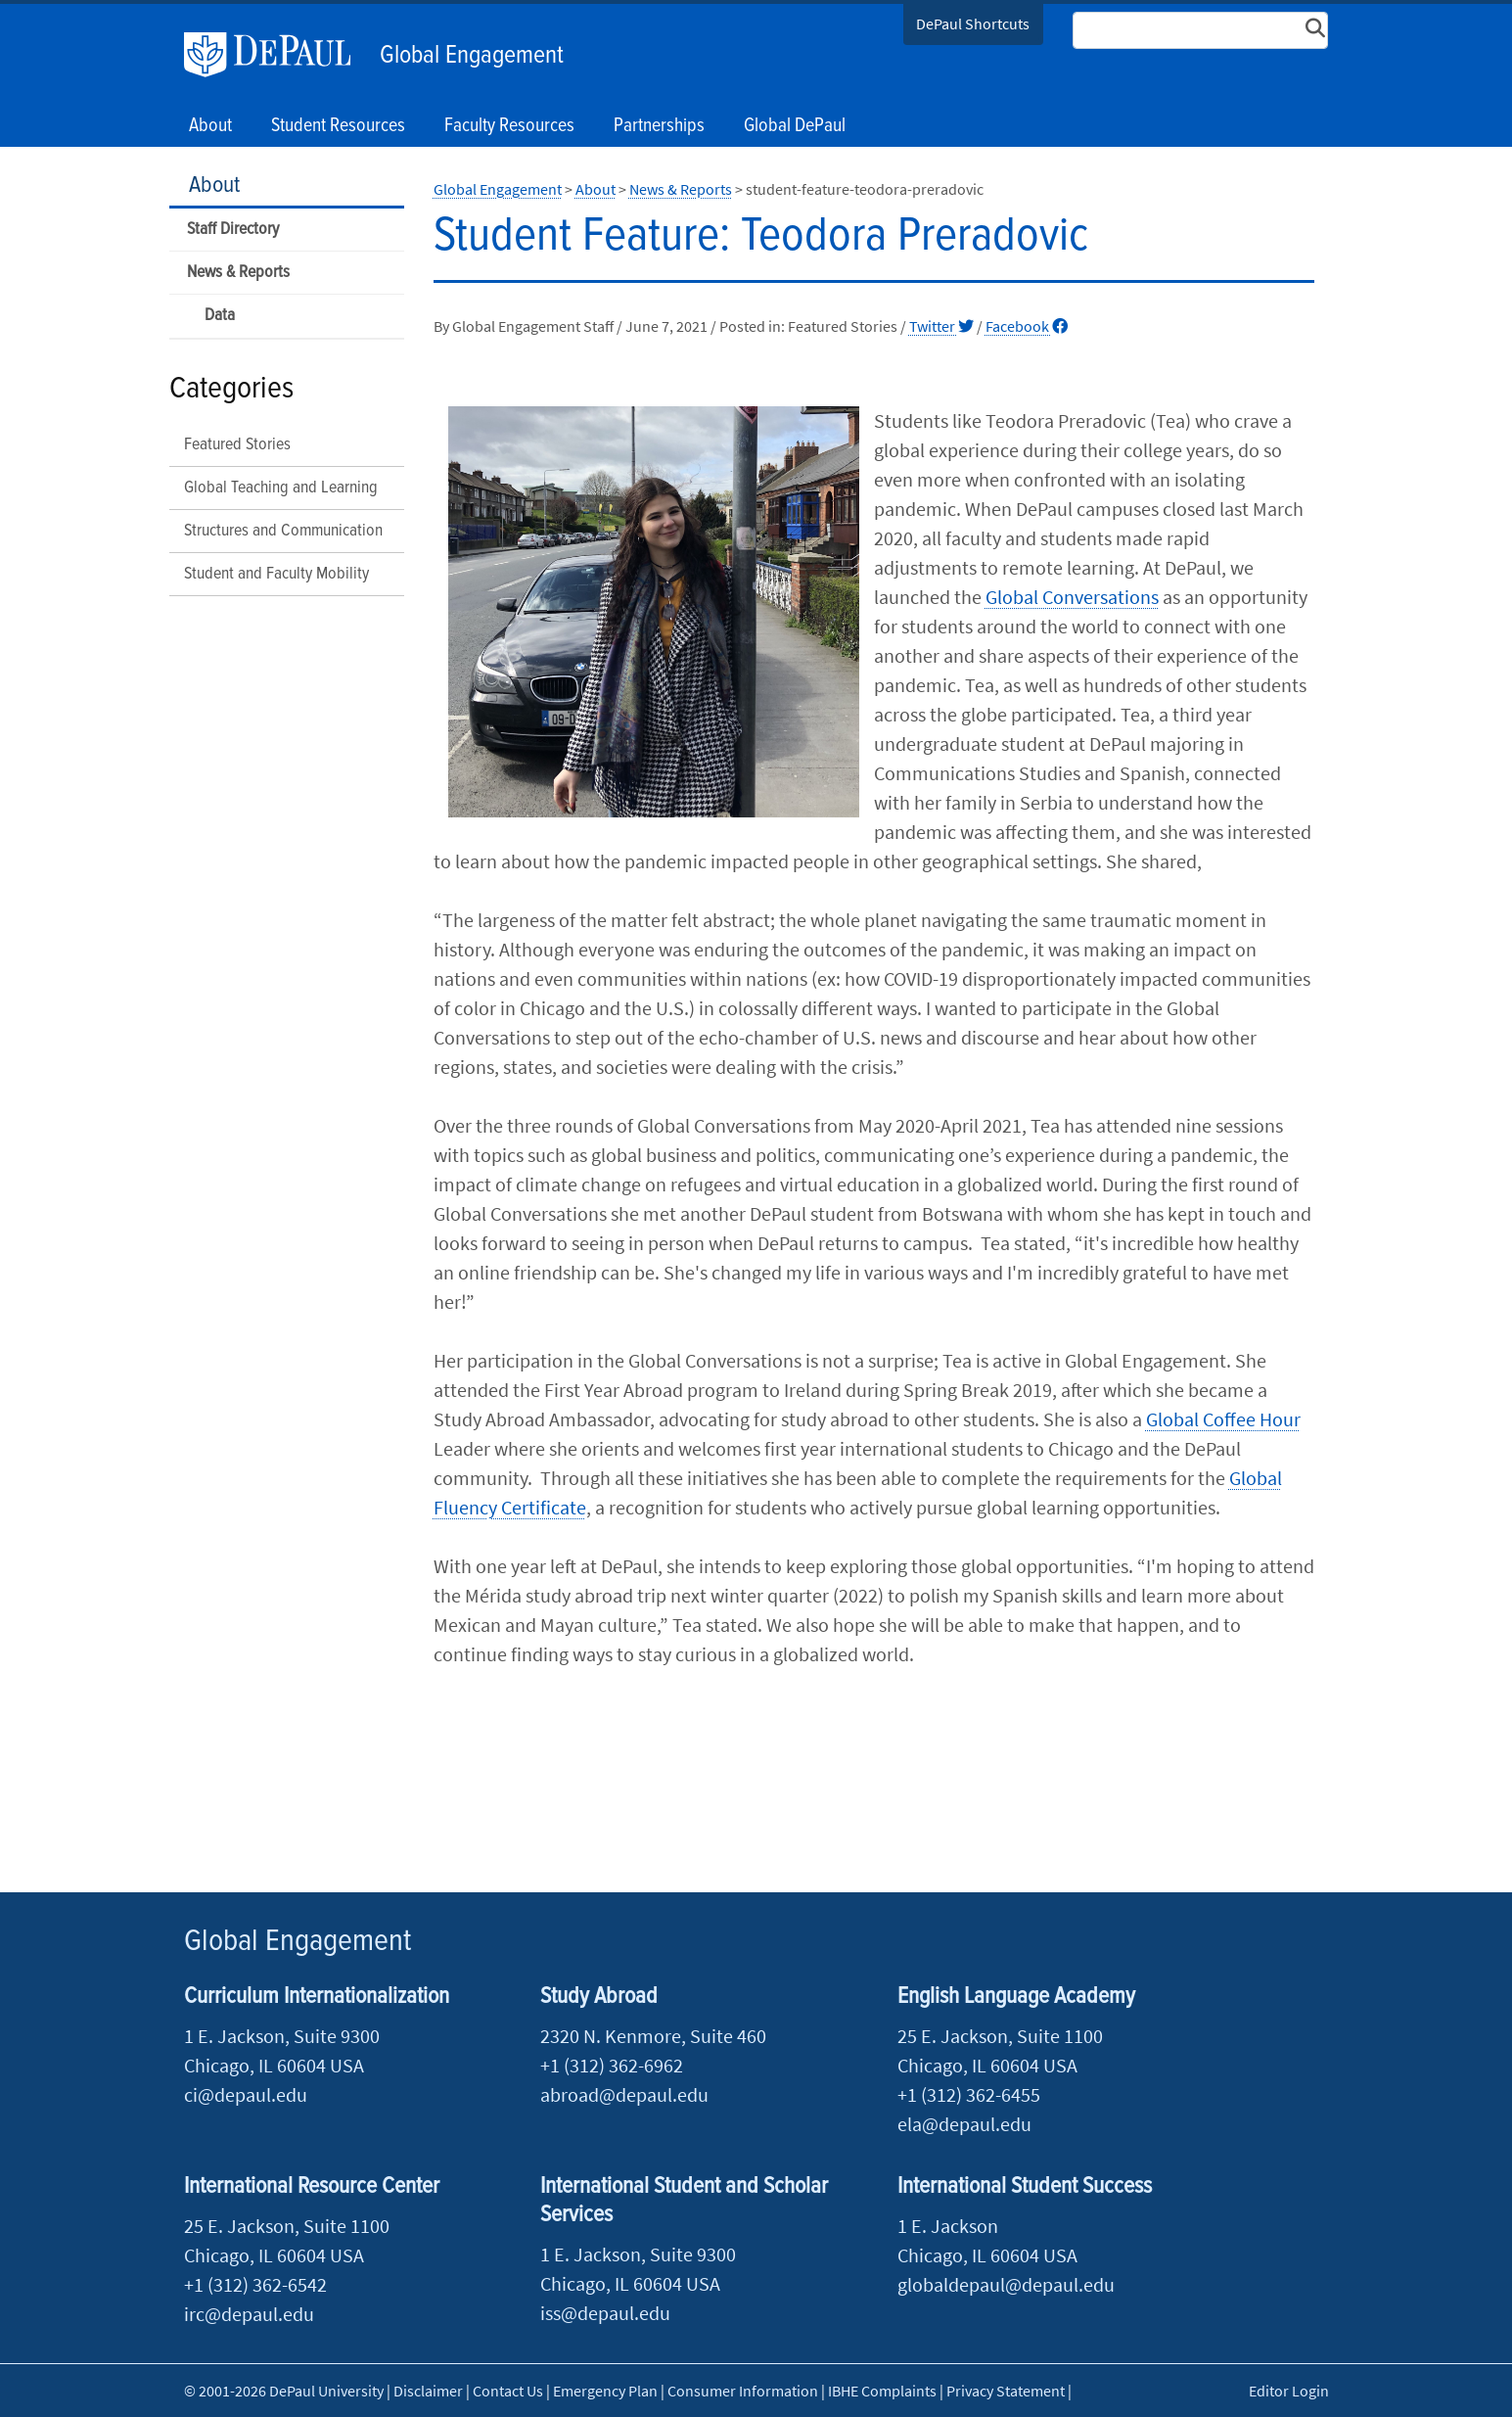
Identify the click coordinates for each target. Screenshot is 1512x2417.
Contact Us (508, 2390)
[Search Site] (1201, 30)
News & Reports (238, 272)
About (214, 185)
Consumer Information (742, 2390)
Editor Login (1289, 2390)
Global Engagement (472, 55)
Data (220, 315)
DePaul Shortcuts (973, 23)
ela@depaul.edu (964, 2124)
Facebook (1026, 326)
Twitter (941, 326)
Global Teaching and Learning (281, 488)
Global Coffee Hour (1223, 1419)
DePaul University (277, 54)
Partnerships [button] (659, 126)
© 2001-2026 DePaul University (284, 2390)
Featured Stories (237, 445)
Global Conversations (1072, 596)
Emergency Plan (605, 2390)
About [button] (210, 126)
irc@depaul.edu (249, 2313)
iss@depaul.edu (605, 2313)
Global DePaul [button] (795, 126)
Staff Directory (233, 229)
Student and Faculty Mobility (276, 574)
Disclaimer (428, 2390)
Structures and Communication (283, 531)
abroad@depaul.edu (624, 2094)
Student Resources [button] (338, 126)
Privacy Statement (1005, 2390)
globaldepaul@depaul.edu (1006, 2284)
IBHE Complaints (882, 2390)
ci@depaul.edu (245, 2094)
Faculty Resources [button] (509, 126)
